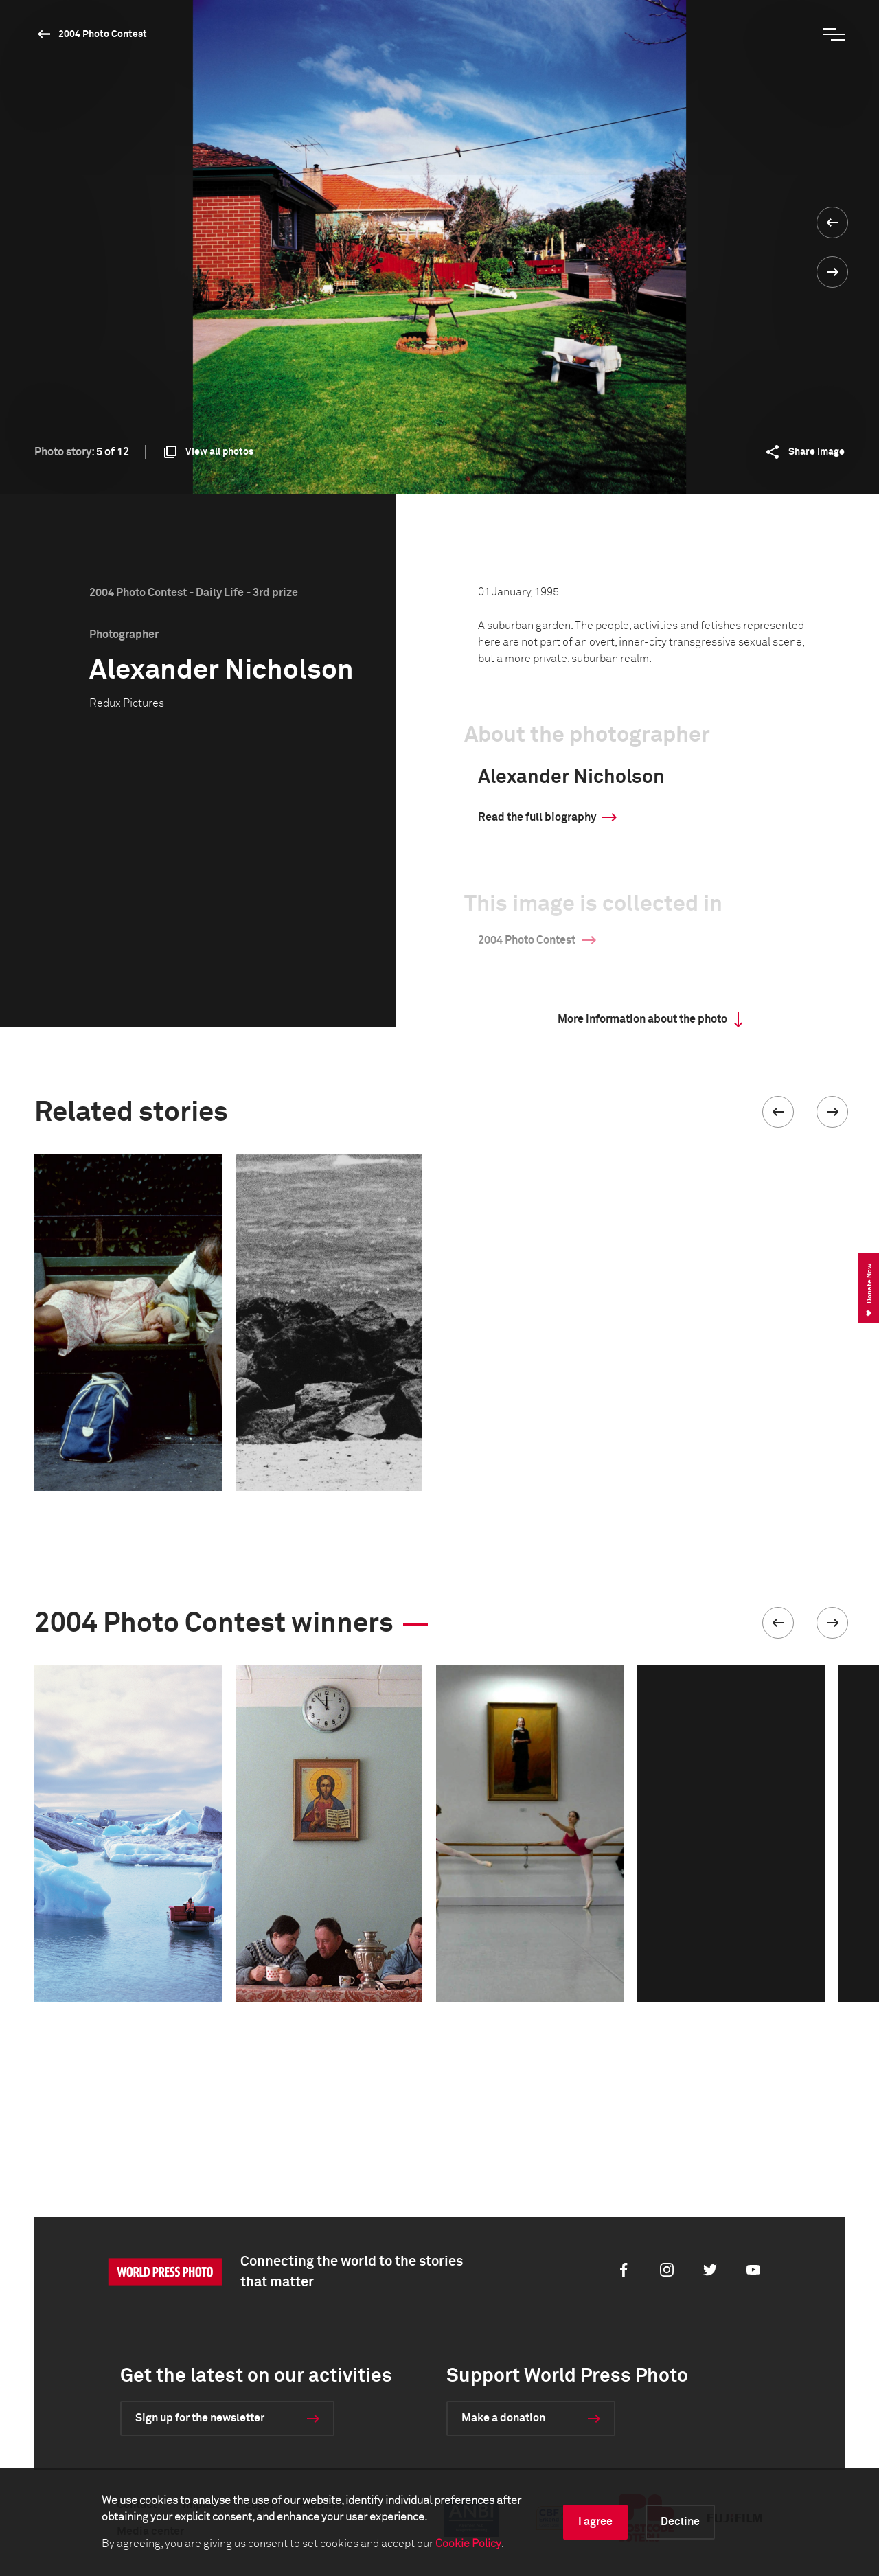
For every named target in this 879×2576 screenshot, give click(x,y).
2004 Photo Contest (102, 34)
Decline (680, 2521)
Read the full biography (537, 817)
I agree (595, 2521)
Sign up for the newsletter (199, 2418)
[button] (778, 1112)
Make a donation (503, 2418)
